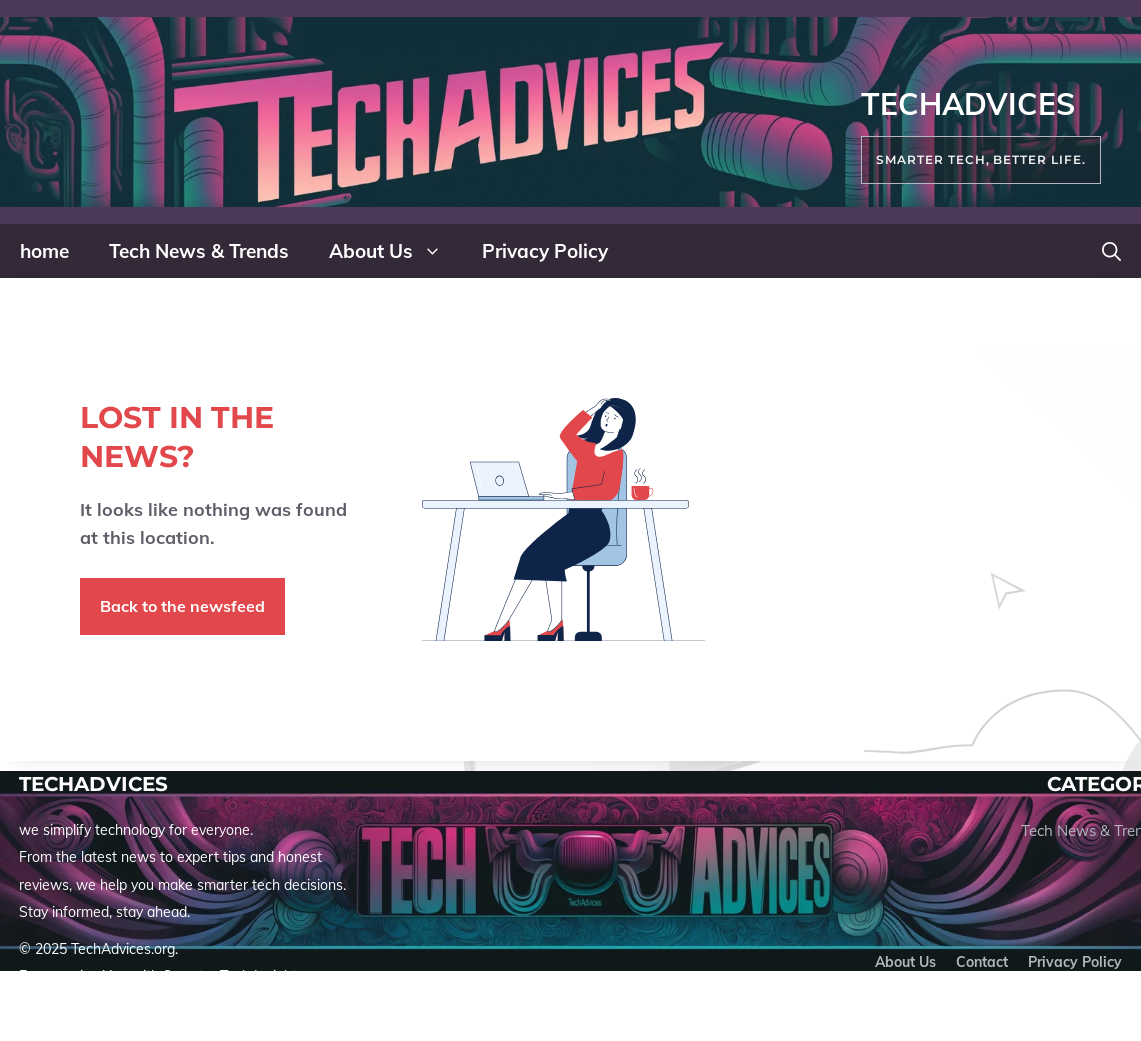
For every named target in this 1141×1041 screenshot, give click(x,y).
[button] (1111, 251)
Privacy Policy (545, 251)
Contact (982, 962)
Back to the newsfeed (182, 606)
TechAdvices (968, 104)
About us (905, 962)
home (44, 251)
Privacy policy (1075, 962)
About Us (395, 251)
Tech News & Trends (199, 251)
